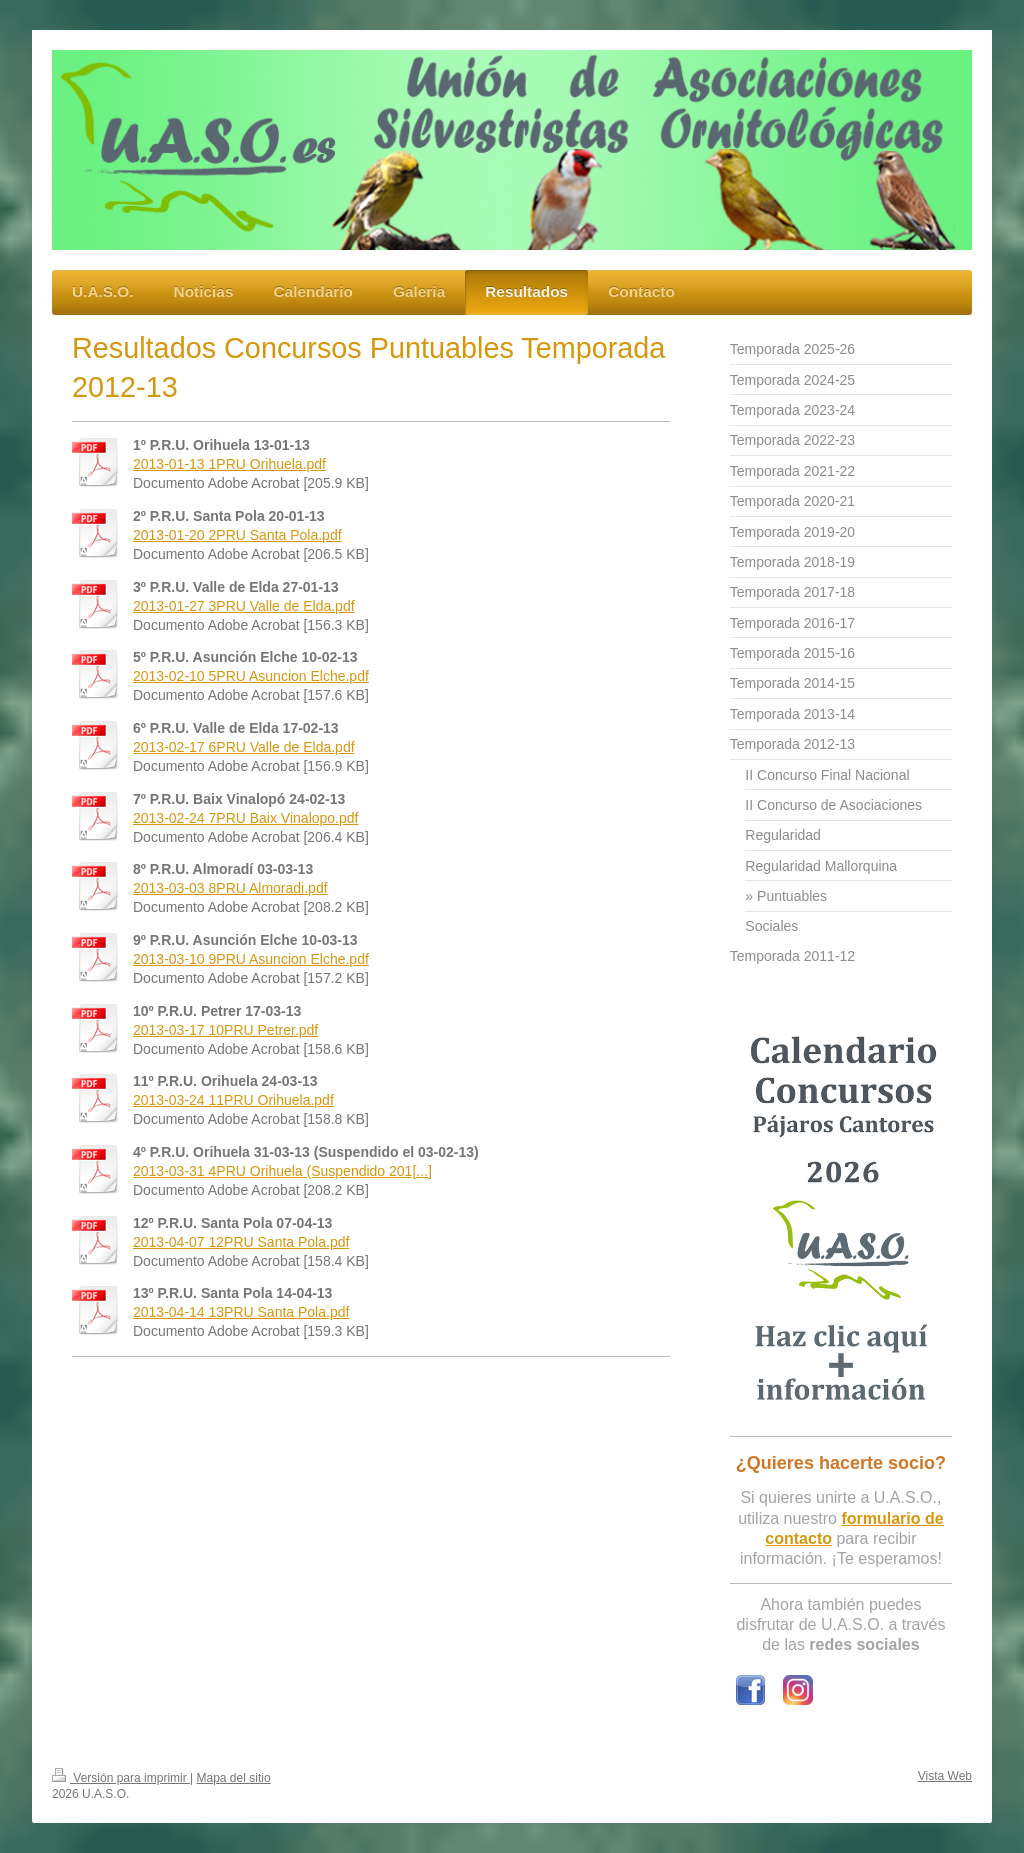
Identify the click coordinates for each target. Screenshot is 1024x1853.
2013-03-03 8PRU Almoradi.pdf (230, 888)
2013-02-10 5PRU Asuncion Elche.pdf (251, 676)
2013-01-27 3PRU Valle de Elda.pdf (244, 606)
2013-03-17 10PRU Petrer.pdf (225, 1030)
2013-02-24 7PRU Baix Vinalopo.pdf (245, 818)
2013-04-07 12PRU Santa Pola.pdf (241, 1242)
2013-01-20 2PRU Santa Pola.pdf (237, 535)
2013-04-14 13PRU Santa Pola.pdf (241, 1312)
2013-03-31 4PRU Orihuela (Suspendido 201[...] (282, 1171)
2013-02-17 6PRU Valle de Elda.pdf (244, 747)
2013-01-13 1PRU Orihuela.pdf (229, 464)
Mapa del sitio (234, 1778)
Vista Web (945, 1776)
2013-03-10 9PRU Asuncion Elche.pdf (251, 959)
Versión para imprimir (121, 1778)
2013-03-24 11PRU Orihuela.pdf (233, 1100)
